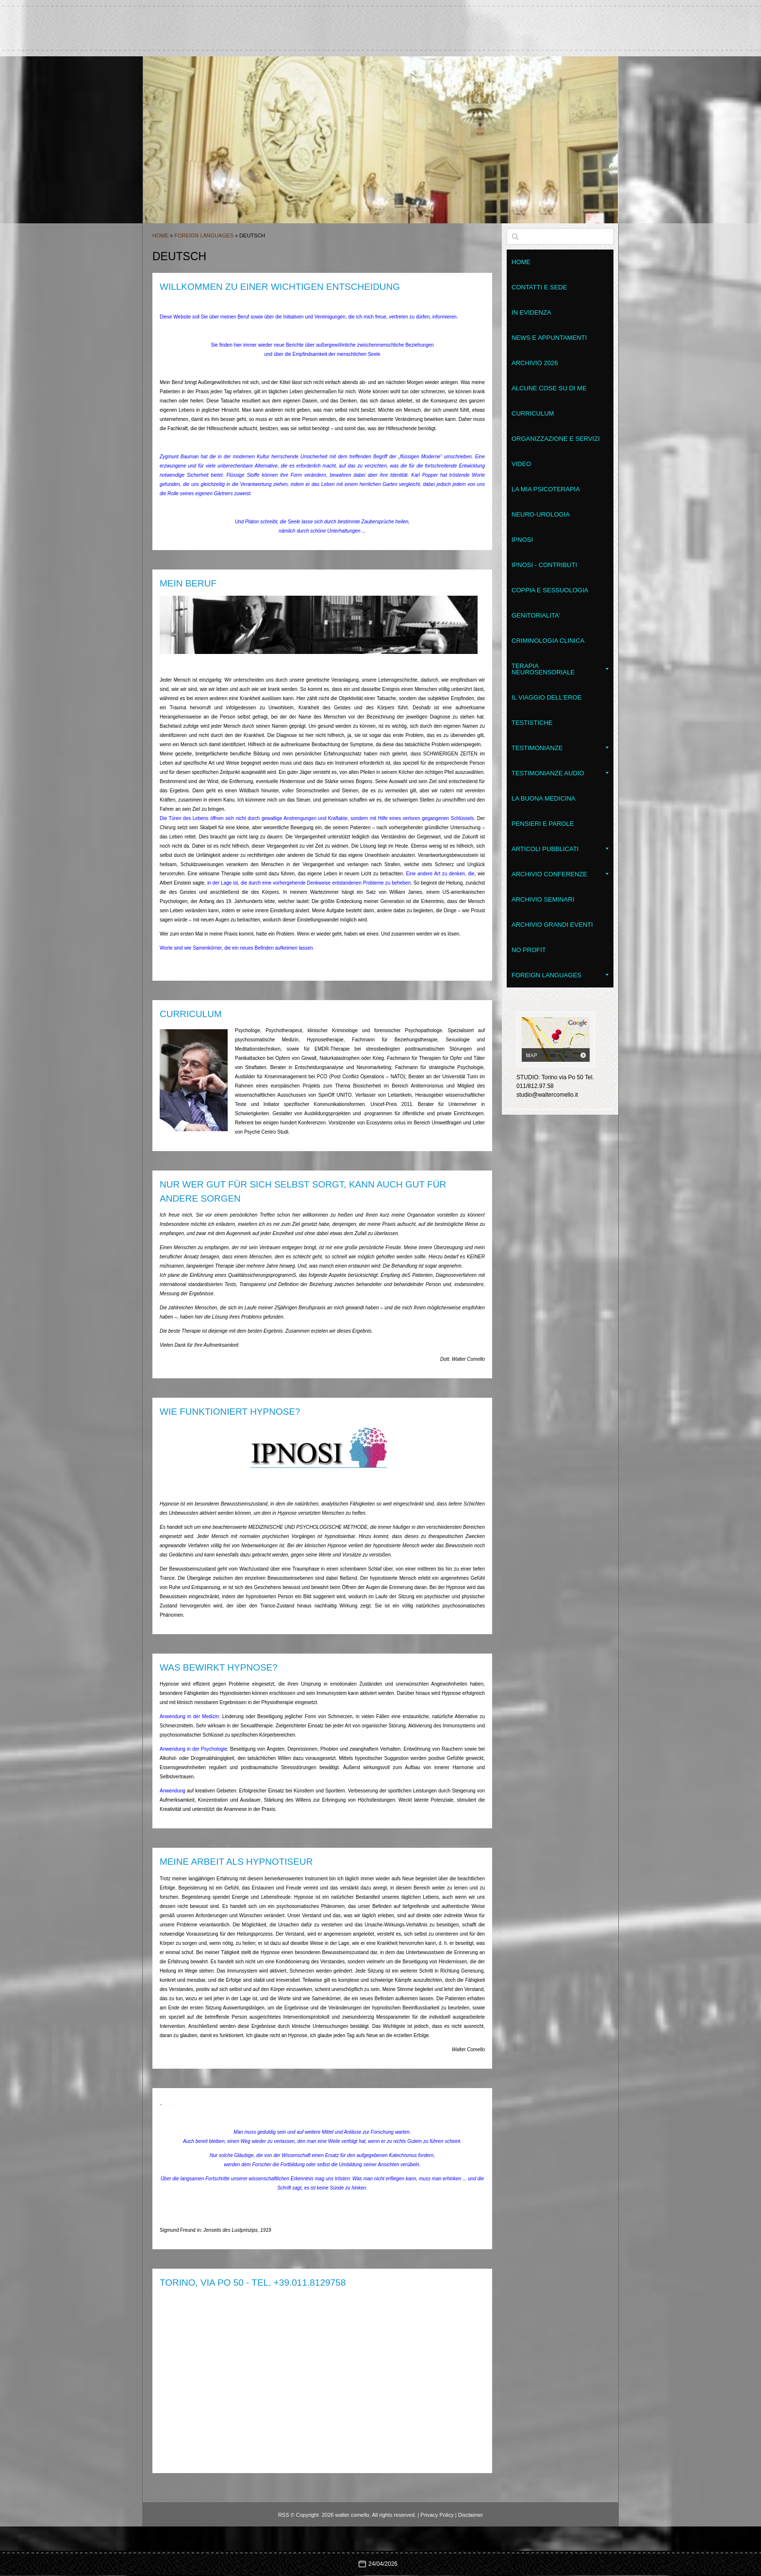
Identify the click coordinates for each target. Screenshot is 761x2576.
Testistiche (532, 722)
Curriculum (533, 413)
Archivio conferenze (560, 874)
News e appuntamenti (549, 337)
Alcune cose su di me (549, 388)
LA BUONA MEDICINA (543, 798)
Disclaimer (470, 2515)
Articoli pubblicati (560, 849)
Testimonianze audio (560, 773)
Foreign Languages (204, 235)
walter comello (380, 23)
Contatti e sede (539, 287)
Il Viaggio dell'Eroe (546, 697)
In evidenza (531, 312)
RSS (283, 2515)
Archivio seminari (543, 899)
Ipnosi (522, 539)
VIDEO (521, 464)
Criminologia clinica (548, 640)
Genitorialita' (536, 615)
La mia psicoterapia (546, 489)
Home (160, 235)
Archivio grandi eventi (552, 924)
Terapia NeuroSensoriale (560, 669)
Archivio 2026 (535, 363)
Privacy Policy (436, 2515)
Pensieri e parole (543, 823)
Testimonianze (560, 748)
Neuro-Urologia (541, 514)
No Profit (529, 949)
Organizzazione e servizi (556, 438)
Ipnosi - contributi (544, 565)
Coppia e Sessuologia (550, 590)
